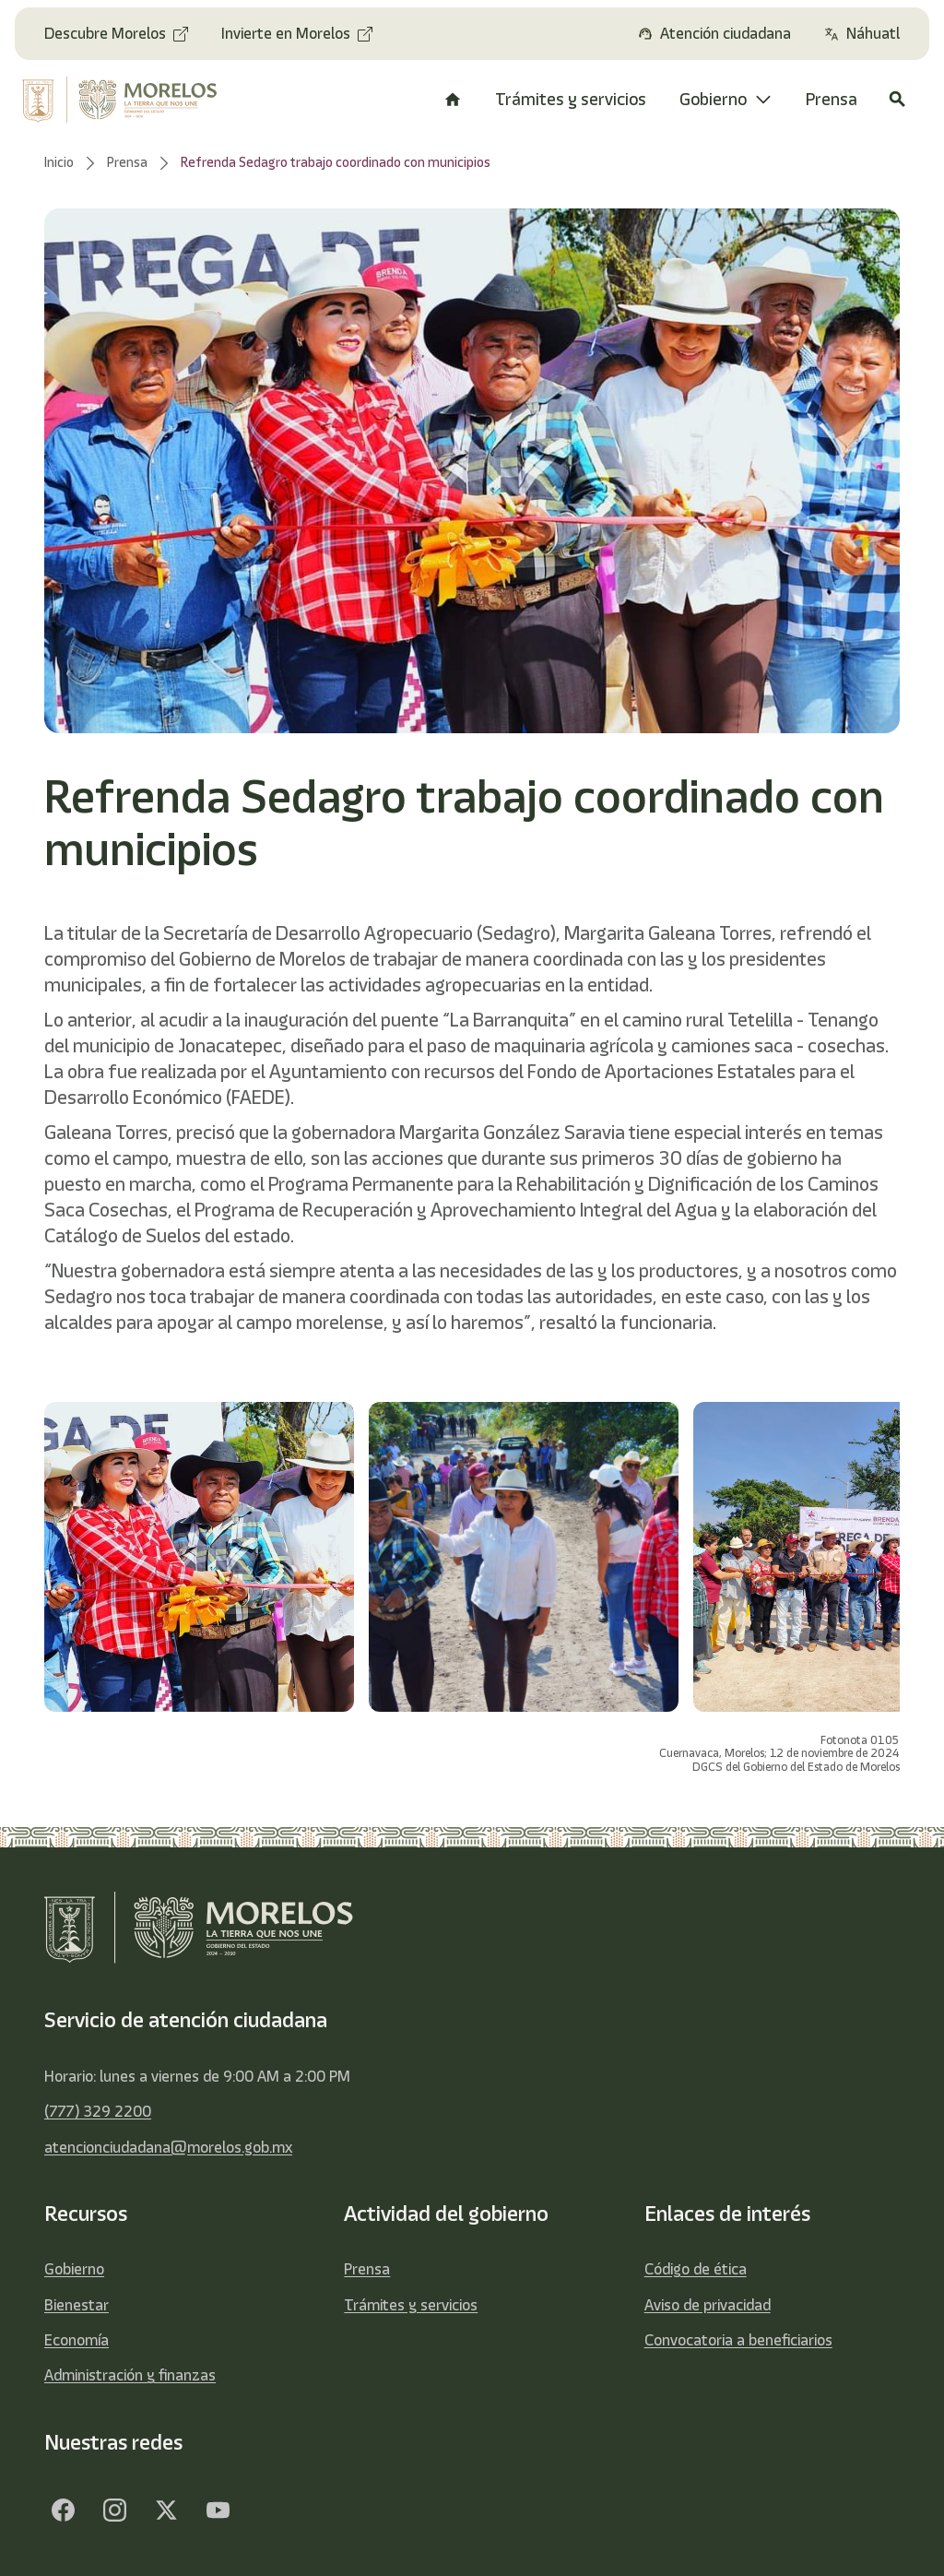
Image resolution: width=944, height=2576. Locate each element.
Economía (76, 2340)
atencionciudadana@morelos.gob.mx (168, 2147)
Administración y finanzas (130, 2375)
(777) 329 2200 (97, 2111)
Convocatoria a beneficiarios (738, 2340)
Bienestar (76, 2305)
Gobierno (74, 2269)
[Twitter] (166, 2509)
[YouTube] (217, 2509)
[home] (122, 100)
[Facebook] (62, 2509)
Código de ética (695, 2269)
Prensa (367, 2269)
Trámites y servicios (411, 2305)
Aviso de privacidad (707, 2305)
